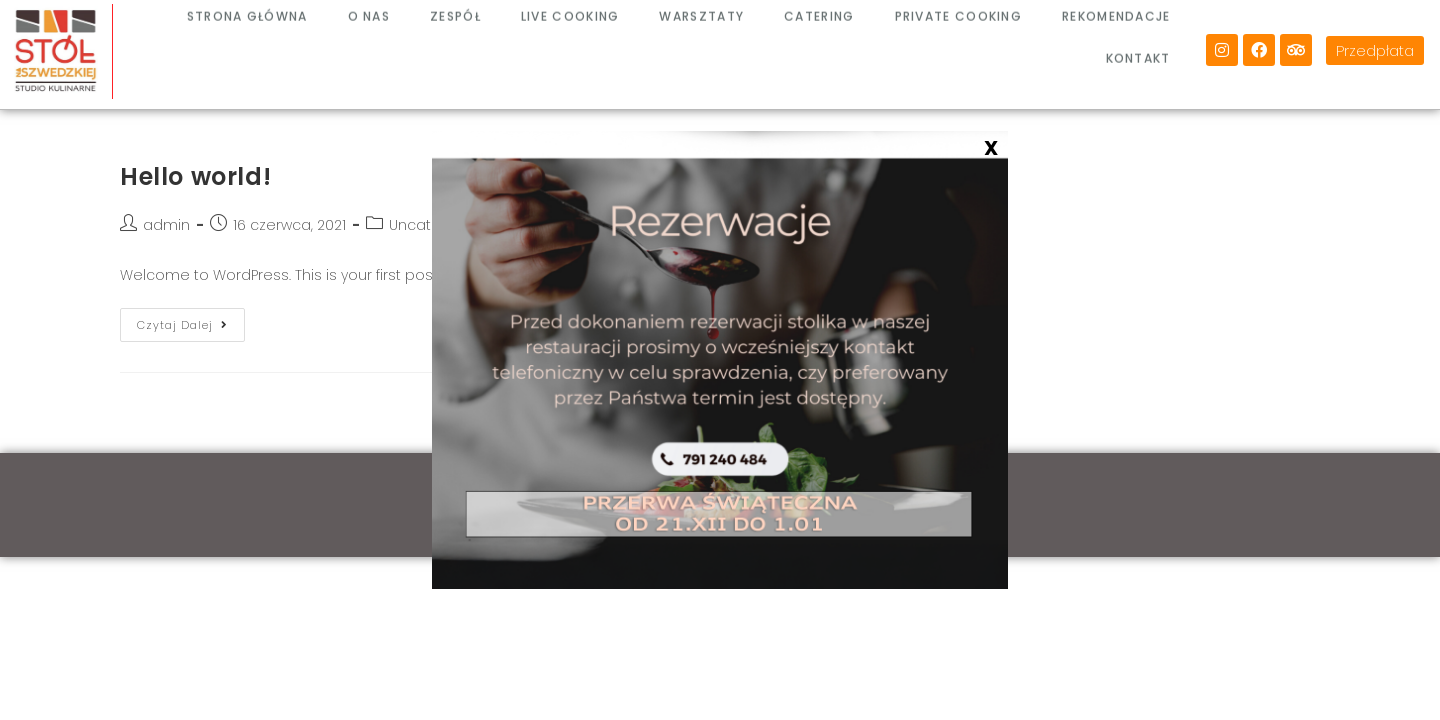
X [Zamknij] (991, 147)
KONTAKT (1138, 44)
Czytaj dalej (191, 320)
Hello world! (195, 176)
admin (166, 225)
